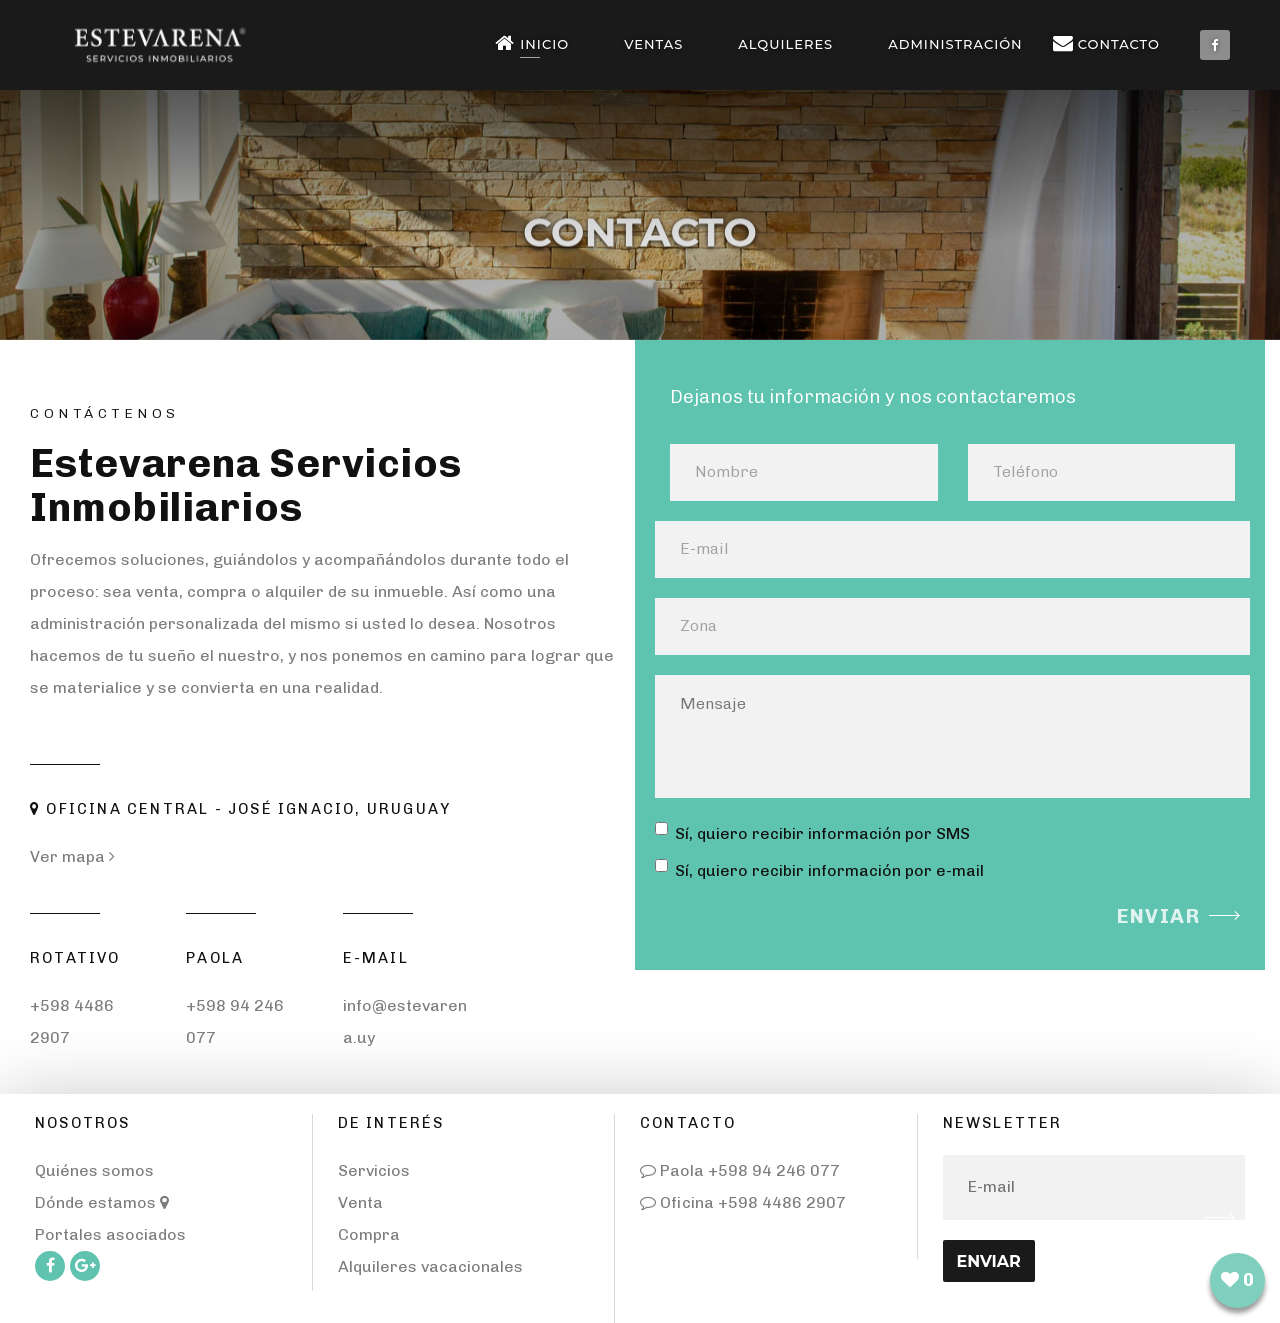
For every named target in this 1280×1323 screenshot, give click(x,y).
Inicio (537, 43)
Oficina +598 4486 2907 (743, 1202)
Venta (360, 1202)
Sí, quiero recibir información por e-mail (819, 869)
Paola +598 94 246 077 (740, 1170)
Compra (369, 1234)
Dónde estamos (102, 1202)
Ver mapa (72, 856)
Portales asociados (110, 1234)
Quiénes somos (94, 1170)
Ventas (653, 44)
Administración (955, 44)
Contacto (1111, 43)
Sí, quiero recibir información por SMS (812, 832)
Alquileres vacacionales (430, 1266)
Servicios (374, 1170)
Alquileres (785, 44)
